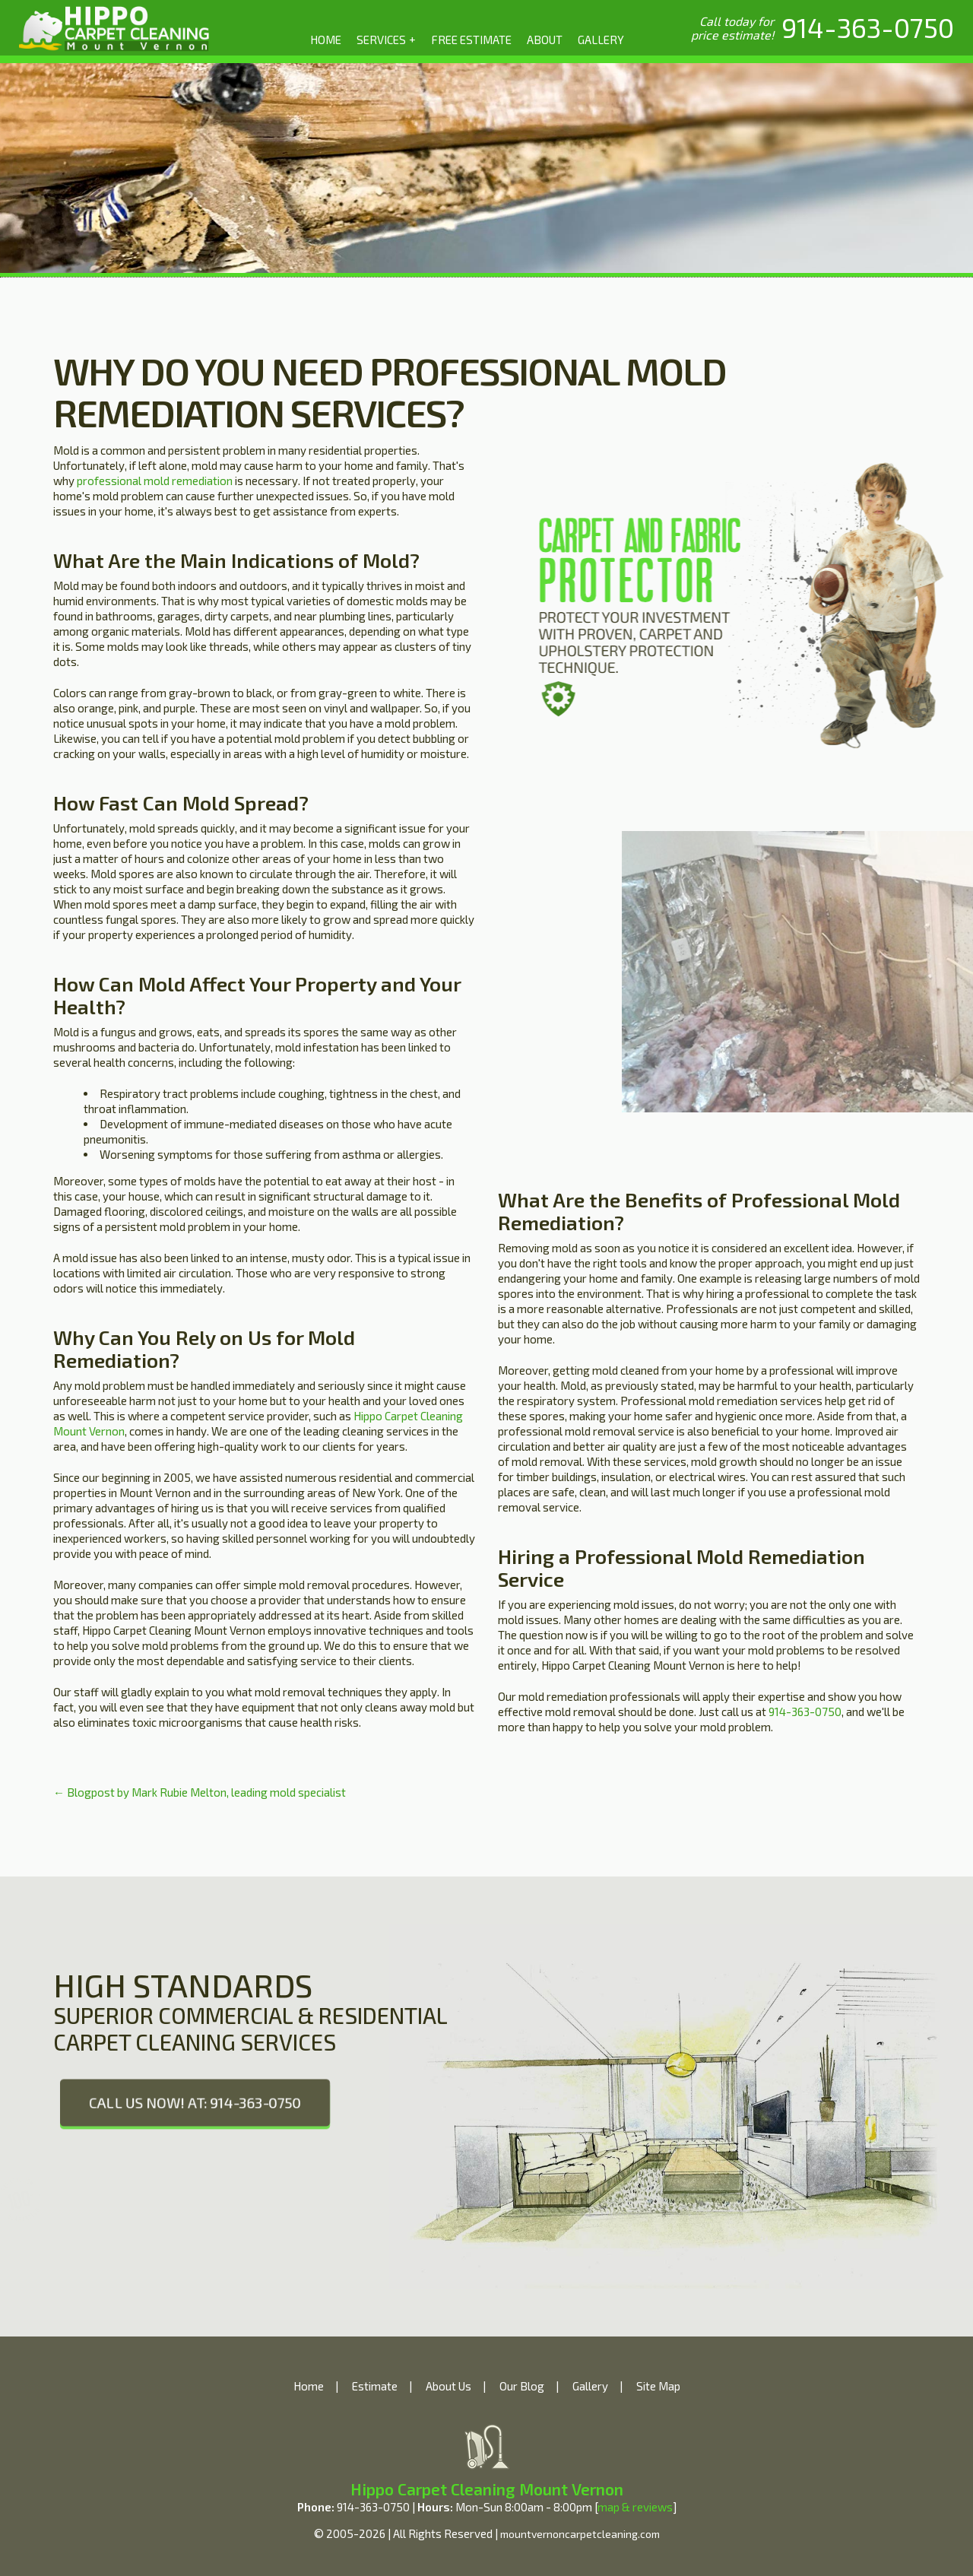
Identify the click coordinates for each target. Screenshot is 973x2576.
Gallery (590, 2386)
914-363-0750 (805, 1711)
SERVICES (387, 38)
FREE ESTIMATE (471, 39)
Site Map (658, 2386)
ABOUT (545, 39)
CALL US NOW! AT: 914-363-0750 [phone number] (195, 2102)
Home (308, 2386)
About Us (448, 2386)
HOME (325, 39)
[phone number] (867, 27)
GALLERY (601, 39)
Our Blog (521, 2386)
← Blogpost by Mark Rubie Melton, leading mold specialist (199, 1792)
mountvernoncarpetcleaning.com (580, 2533)
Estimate (375, 2386)
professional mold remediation (155, 480)
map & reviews (635, 2507)
